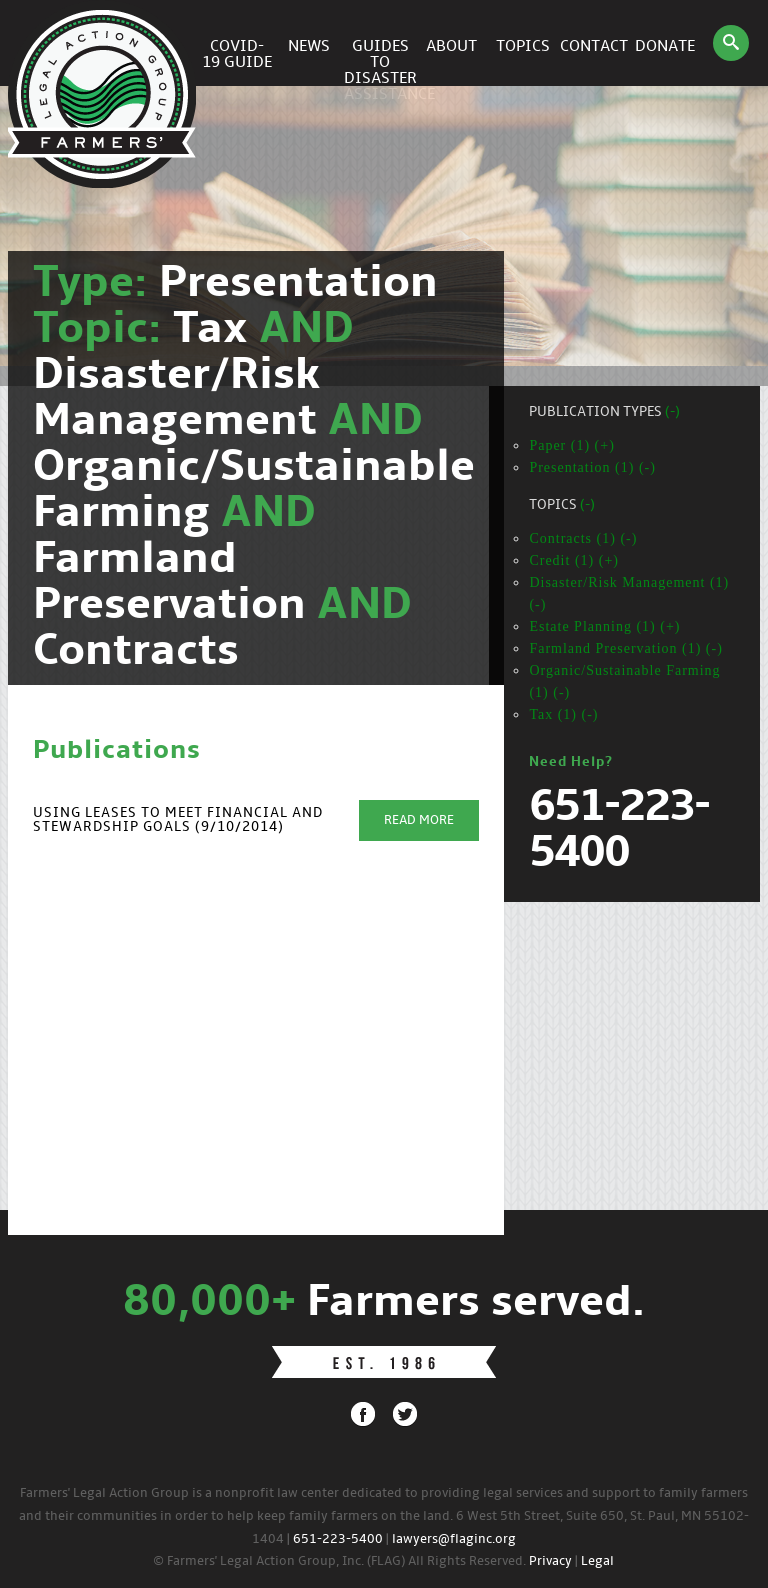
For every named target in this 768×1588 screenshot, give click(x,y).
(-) (672, 412)
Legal (597, 1561)
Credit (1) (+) (574, 560)
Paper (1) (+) (571, 445)
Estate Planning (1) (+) (604, 626)
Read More (419, 820)
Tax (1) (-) (563, 714)
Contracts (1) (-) (583, 538)
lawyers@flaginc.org (454, 1539)
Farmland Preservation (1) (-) (625, 648)
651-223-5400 (338, 1539)
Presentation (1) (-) (592, 467)
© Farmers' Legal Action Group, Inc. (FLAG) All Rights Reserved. (339, 1561)
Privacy (550, 1561)
